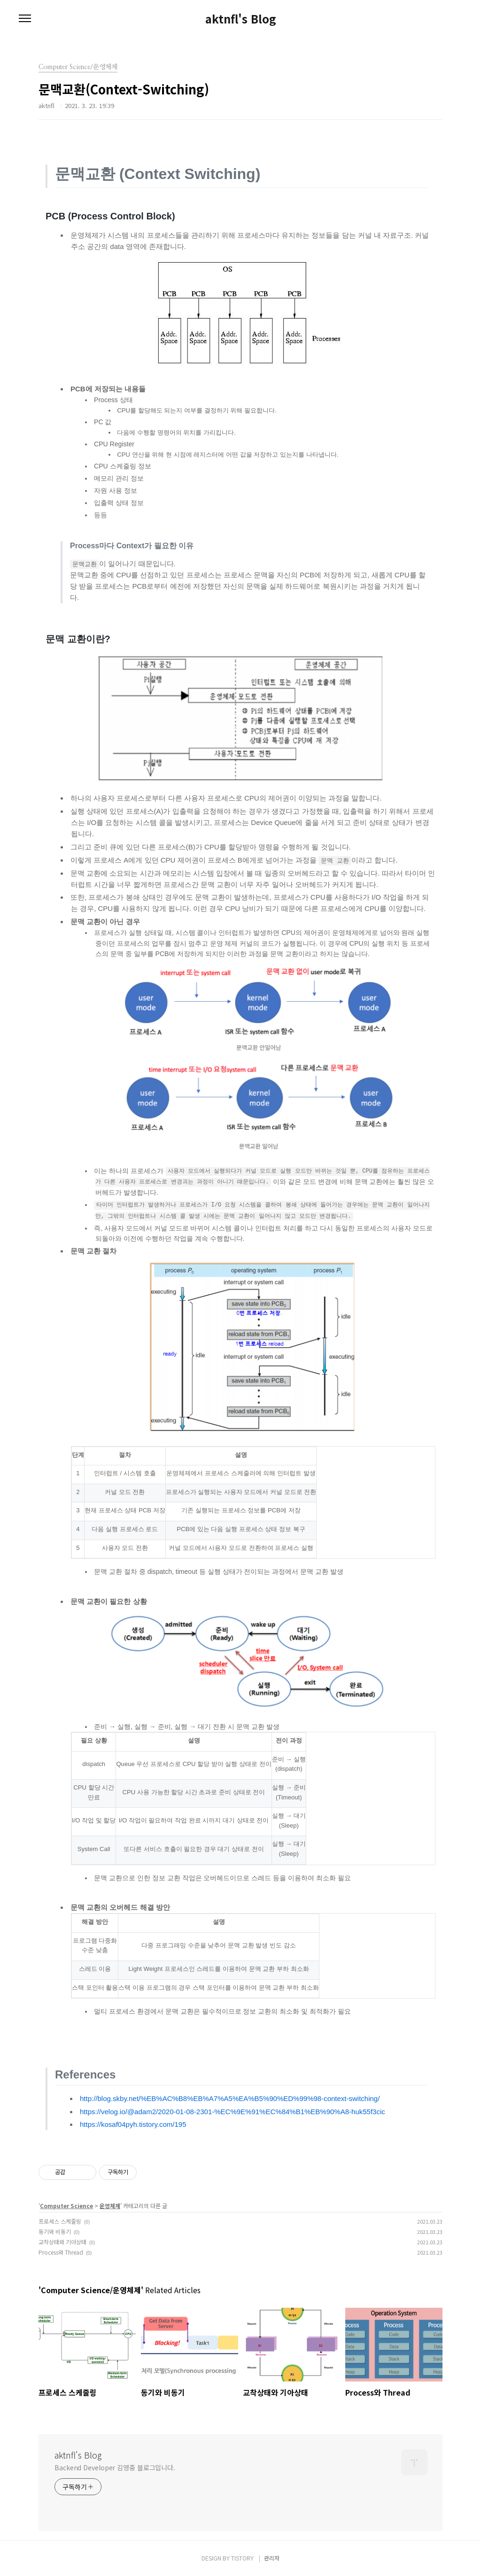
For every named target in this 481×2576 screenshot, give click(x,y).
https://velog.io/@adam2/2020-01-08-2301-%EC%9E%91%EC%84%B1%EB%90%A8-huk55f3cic (232, 2112)
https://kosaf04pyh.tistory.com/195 (133, 2124)
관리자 (271, 2558)
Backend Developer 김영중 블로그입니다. (114, 2467)
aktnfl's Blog (240, 18)
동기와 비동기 (55, 2231)
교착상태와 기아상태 (62, 2242)
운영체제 (110, 2206)
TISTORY (242, 2558)
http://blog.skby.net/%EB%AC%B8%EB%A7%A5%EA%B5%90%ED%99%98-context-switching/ (230, 2098)
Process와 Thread (61, 2252)
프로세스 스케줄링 (60, 2221)
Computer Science (66, 2206)
